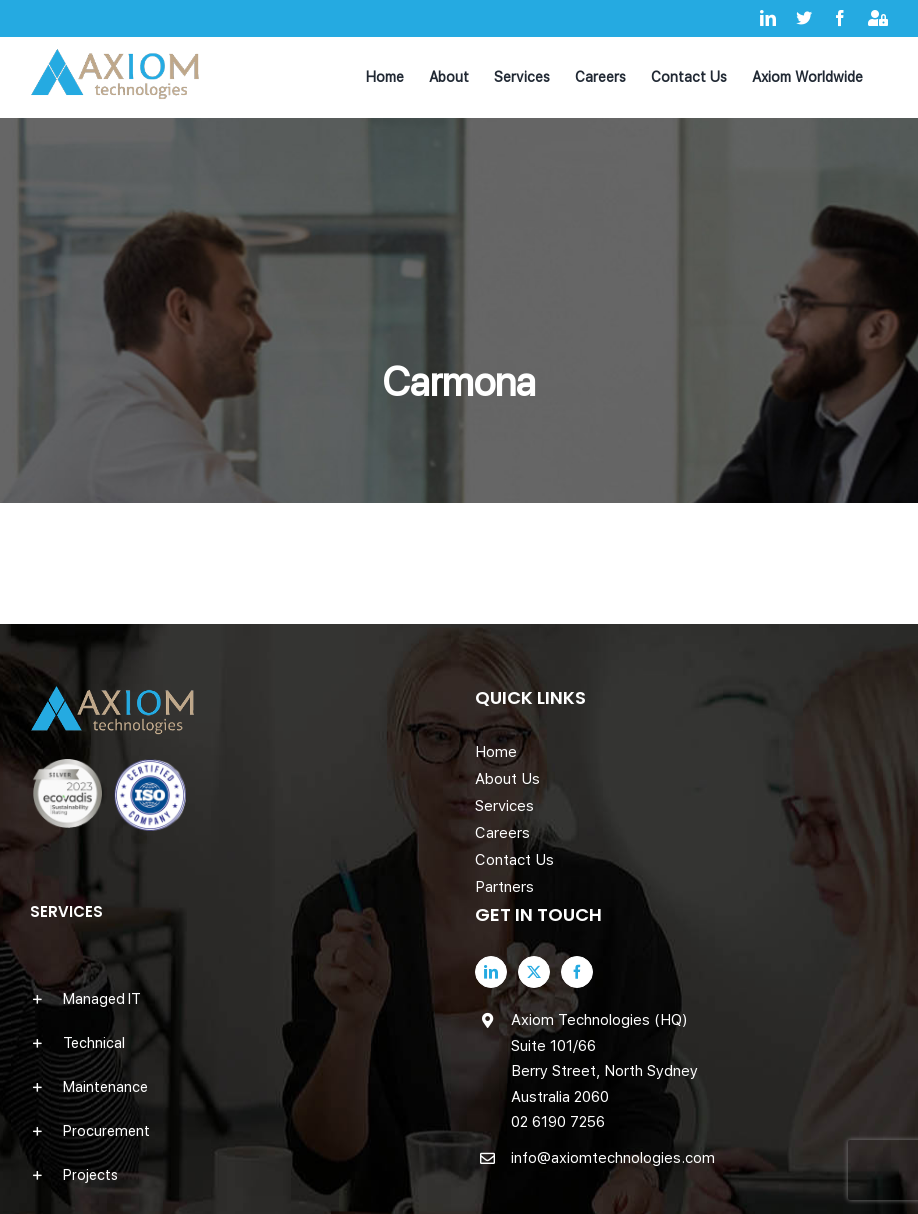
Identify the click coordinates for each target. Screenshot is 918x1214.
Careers (502, 833)
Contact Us (514, 860)
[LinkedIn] (491, 972)
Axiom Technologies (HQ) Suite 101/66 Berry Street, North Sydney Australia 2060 (604, 1058)
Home (496, 752)
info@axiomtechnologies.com (613, 1158)
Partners (504, 887)
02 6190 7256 (558, 1122)
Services (504, 806)
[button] (236, 999)
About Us (507, 779)
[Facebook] (577, 972)
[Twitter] (534, 972)
